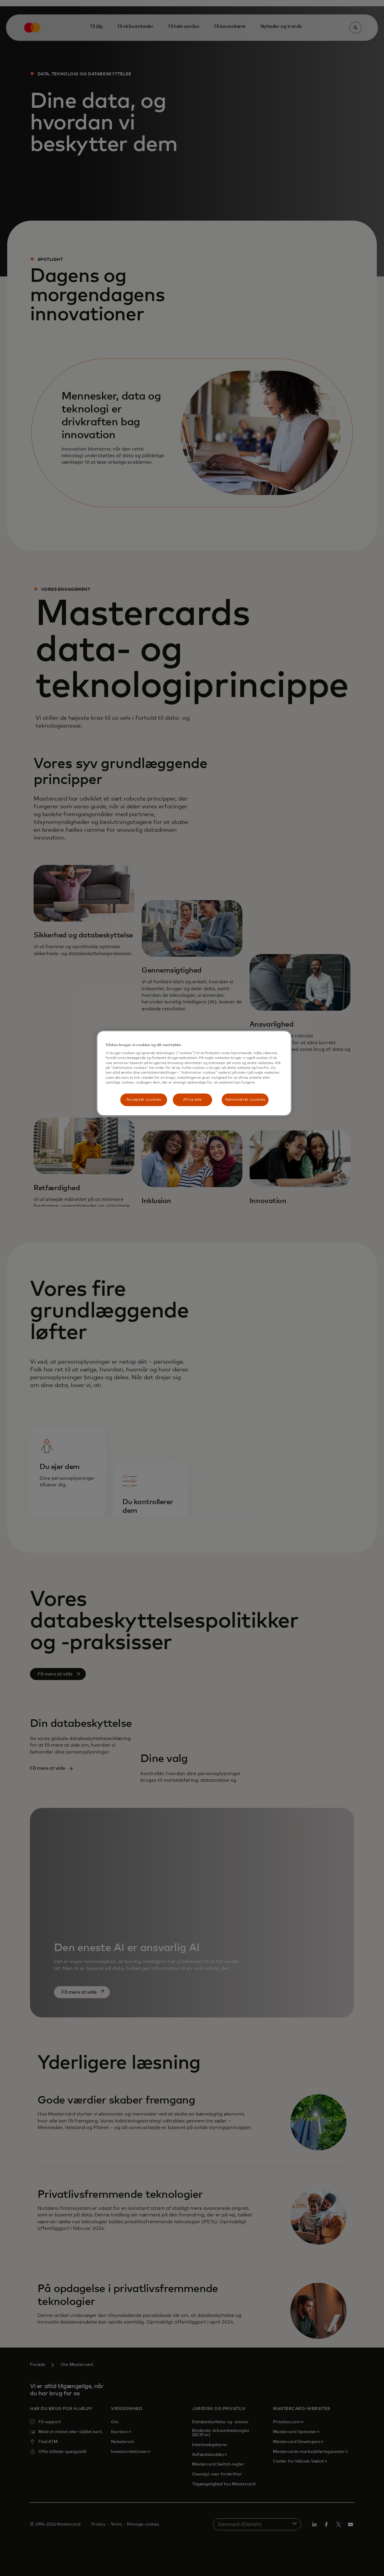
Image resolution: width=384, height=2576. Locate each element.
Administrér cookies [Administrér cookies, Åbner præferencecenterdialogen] (245, 1100)
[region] (194, 1073)
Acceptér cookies (143, 1100)
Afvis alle (192, 1100)
